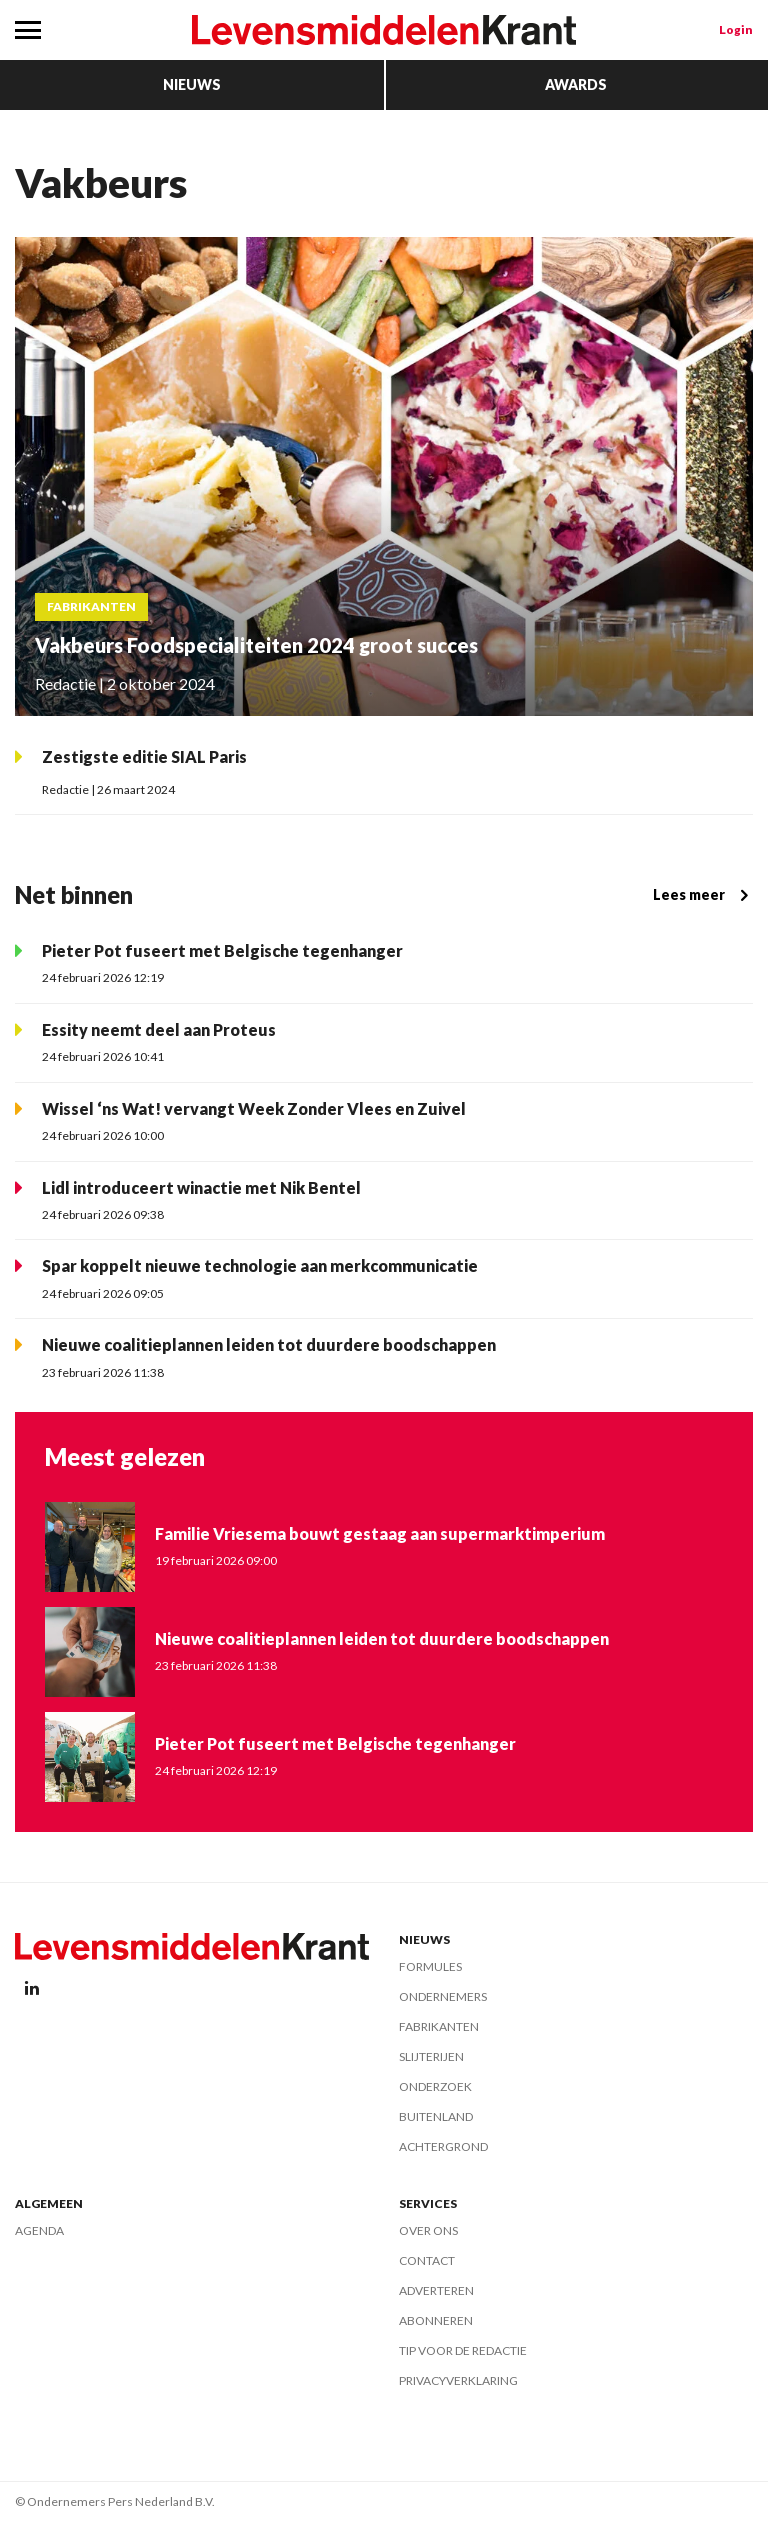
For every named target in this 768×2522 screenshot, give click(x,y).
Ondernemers (443, 1996)
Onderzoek (435, 2086)
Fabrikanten (439, 2026)
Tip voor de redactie (463, 2350)
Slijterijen (431, 2056)
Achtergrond (443, 2146)
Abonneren (436, 2320)
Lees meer (703, 895)
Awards (576, 84)
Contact (427, 2260)
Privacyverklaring (458, 2380)
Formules (430, 1966)
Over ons (428, 2230)
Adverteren (436, 2290)
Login (736, 29)
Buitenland (436, 2116)
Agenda (39, 2230)
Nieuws (192, 84)
